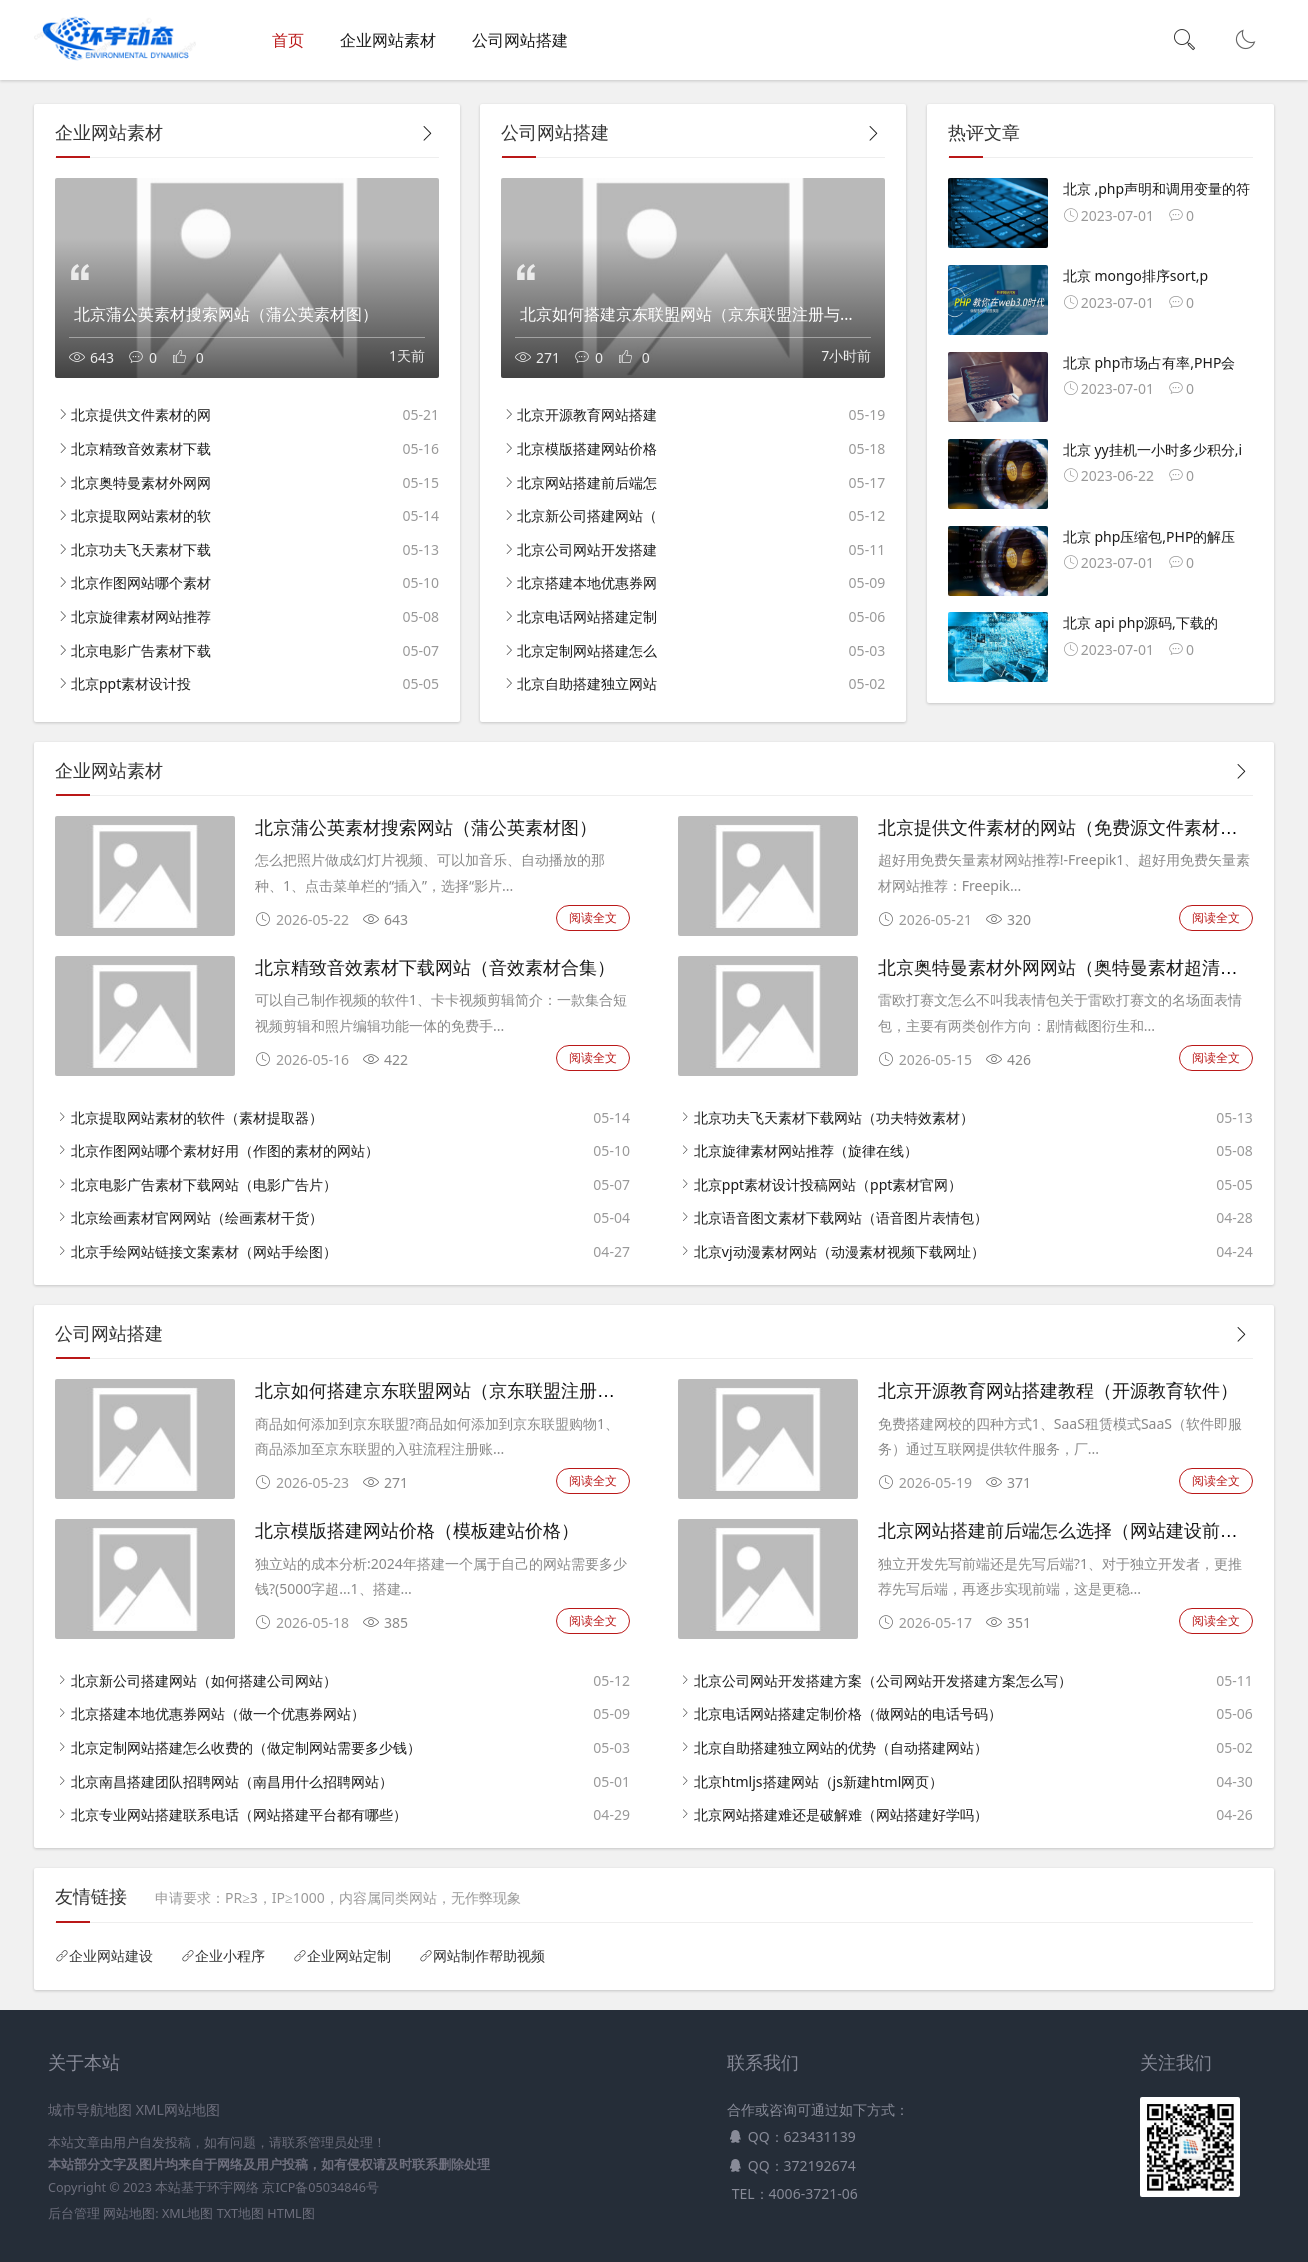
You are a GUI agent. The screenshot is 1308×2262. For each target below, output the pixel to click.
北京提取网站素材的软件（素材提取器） (197, 1117)
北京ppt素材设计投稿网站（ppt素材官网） (828, 1184)
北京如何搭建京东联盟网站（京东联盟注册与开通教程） (480, 1391)
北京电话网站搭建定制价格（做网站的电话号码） (848, 1713)
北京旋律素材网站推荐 (141, 616)
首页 (288, 40)
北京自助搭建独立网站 (587, 683)
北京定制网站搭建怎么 (587, 650)
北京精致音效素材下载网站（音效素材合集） (435, 968)
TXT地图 (240, 2213)
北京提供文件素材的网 (141, 414)
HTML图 (290, 2213)
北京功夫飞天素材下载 (141, 549)
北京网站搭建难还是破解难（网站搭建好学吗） (841, 1814)
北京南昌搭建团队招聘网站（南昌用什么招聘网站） (232, 1781)
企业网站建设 (111, 1956)
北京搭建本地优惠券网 (587, 582)
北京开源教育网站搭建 (587, 414)
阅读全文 (593, 917)
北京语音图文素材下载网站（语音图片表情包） (841, 1217)
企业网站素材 (388, 40)
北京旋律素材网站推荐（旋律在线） (806, 1150)
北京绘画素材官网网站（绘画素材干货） (197, 1217)
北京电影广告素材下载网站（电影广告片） (204, 1184)
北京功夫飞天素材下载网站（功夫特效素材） (834, 1117)
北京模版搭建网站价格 (587, 448)
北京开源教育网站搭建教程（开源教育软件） (1058, 1391)
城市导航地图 (90, 2109)
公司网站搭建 (520, 40)
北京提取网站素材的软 (141, 515)
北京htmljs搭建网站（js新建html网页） (818, 1781)
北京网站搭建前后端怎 (587, 482)
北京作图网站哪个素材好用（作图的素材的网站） (225, 1150)
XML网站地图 (178, 2109)
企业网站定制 (349, 1956)
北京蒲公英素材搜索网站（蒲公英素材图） (426, 828)
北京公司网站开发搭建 (587, 549)
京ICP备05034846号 (320, 2187)
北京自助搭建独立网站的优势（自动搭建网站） (841, 1747)
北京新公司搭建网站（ (587, 515)
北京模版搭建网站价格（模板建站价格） (417, 1531)
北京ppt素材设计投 (131, 683)
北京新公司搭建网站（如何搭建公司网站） (204, 1680)
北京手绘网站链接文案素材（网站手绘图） (204, 1251)
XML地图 (187, 2213)
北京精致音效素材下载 (141, 448)
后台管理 (74, 2213)
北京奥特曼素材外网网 (141, 482)
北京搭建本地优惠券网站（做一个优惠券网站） (218, 1713)
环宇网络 (233, 2187)
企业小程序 (230, 1956)
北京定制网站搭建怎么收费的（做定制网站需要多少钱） (246, 1747)
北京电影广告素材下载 (141, 650)
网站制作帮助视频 (489, 1956)
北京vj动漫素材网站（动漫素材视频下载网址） (839, 1251)
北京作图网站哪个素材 (141, 582)
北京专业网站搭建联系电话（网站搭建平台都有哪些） (239, 1814)
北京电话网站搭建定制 (587, 616)
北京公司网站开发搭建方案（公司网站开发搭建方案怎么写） (883, 1680)
